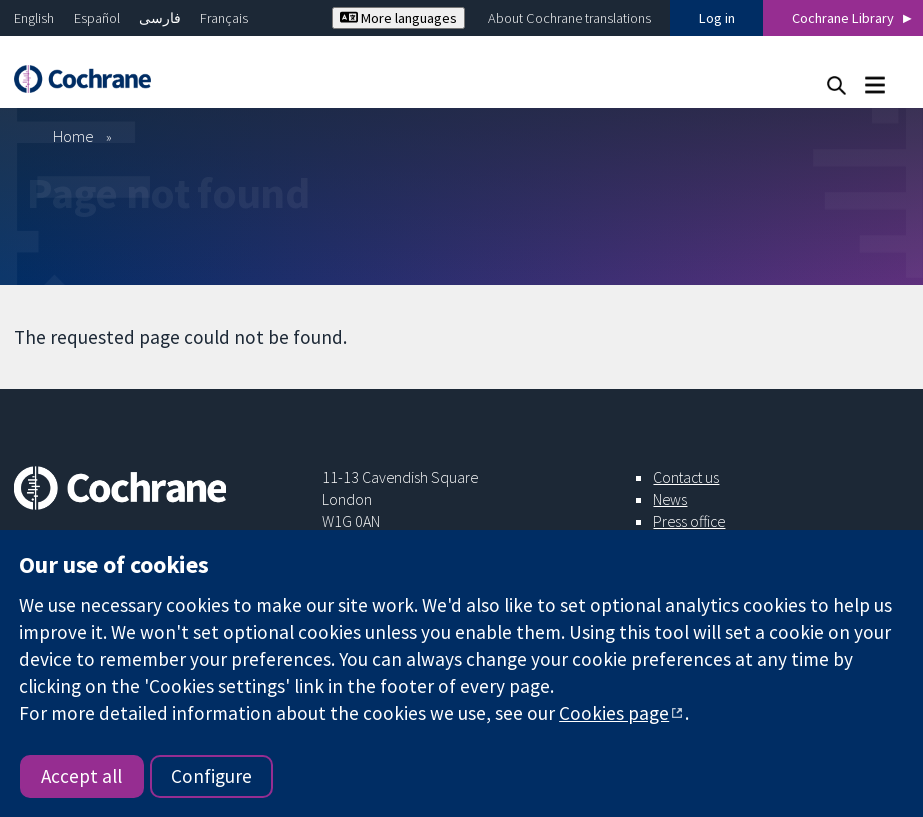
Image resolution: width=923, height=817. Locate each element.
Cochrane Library (843, 18)
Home (73, 136)
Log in (717, 18)
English (34, 18)
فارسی (160, 18)
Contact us (686, 477)
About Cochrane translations (569, 18)
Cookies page (614, 713)
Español (97, 18)
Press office (689, 521)
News (670, 499)
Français (224, 18)
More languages (398, 18)
